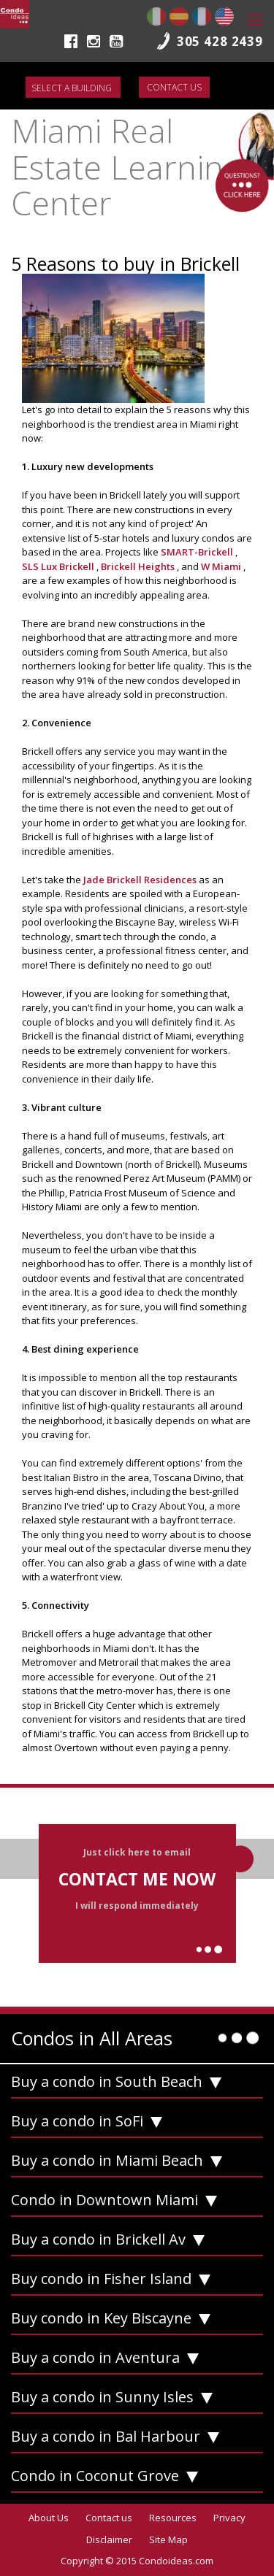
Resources (173, 2517)
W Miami (222, 566)
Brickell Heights (139, 566)
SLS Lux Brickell (59, 566)
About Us (48, 2517)
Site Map (168, 2539)
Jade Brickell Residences (141, 879)
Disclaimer (109, 2539)
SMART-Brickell (198, 551)
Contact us (174, 87)
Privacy (229, 2517)
